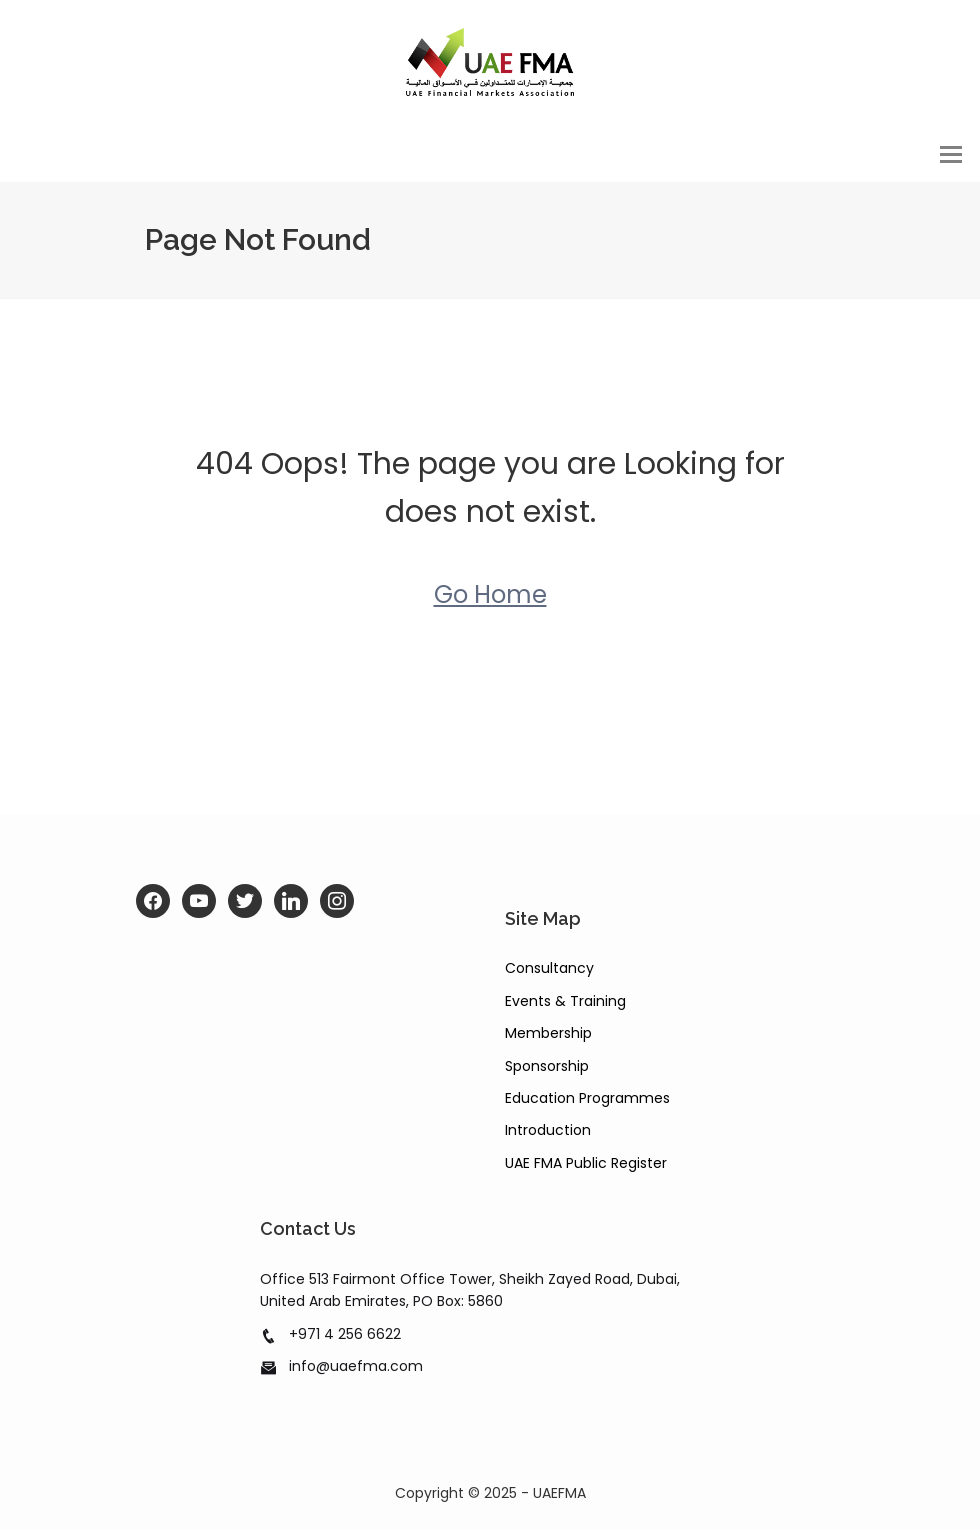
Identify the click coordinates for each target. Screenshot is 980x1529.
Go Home (490, 595)
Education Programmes (587, 1098)
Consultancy (549, 969)
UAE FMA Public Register (586, 1163)
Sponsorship (547, 1066)
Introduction (548, 1131)
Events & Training (565, 1001)
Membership (548, 1033)
